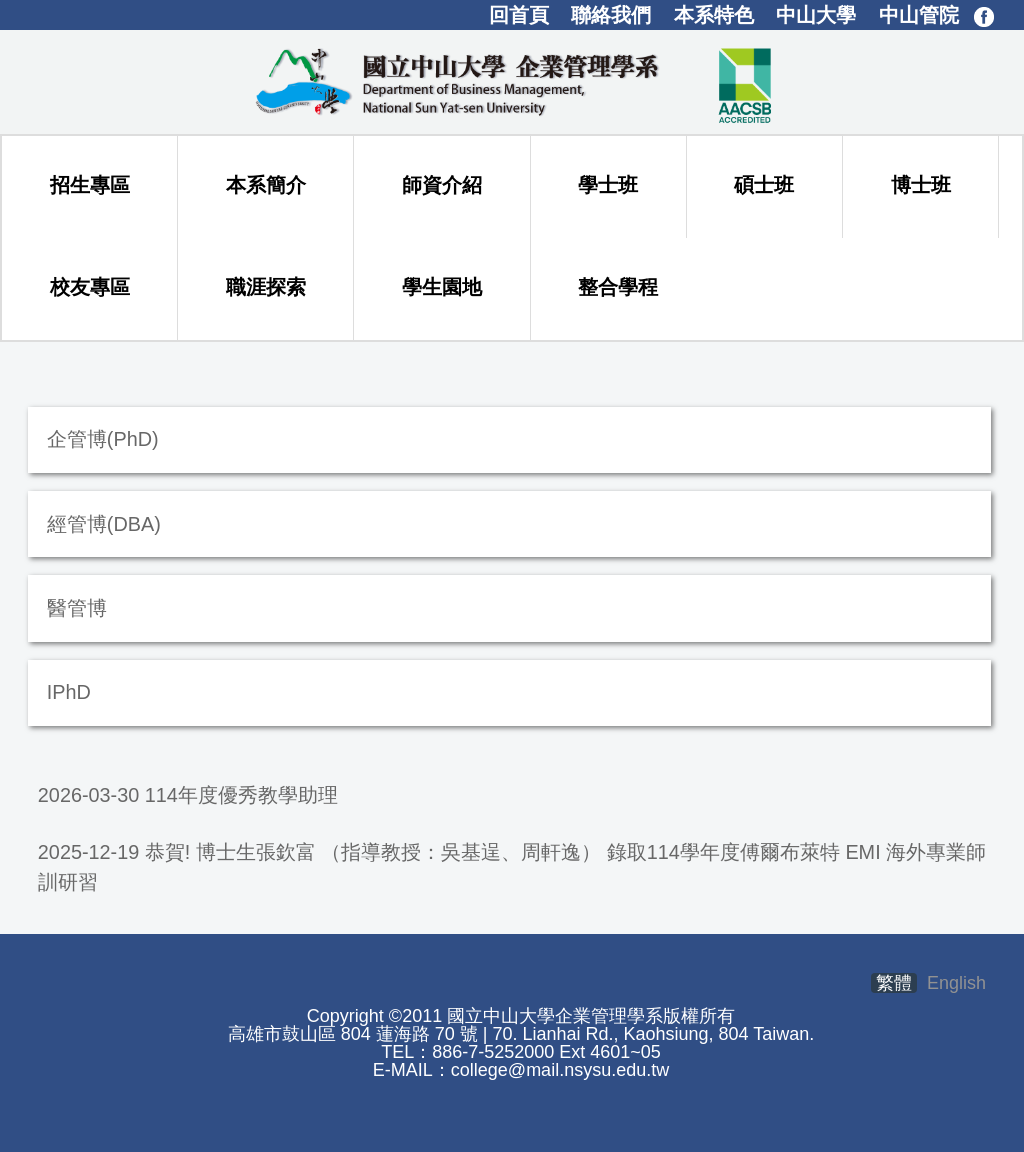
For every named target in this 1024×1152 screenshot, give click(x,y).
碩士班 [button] (764, 185)
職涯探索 (266, 287)
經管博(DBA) (104, 524)
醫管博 (77, 608)
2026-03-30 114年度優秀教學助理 (188, 795)
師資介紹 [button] (442, 185)
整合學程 (618, 287)
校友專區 (90, 287)
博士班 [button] (921, 185)
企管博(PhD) (103, 439)
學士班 (608, 185)
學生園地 (442, 287)
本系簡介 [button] (266, 185)
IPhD (69, 692)
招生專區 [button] (90, 185)
